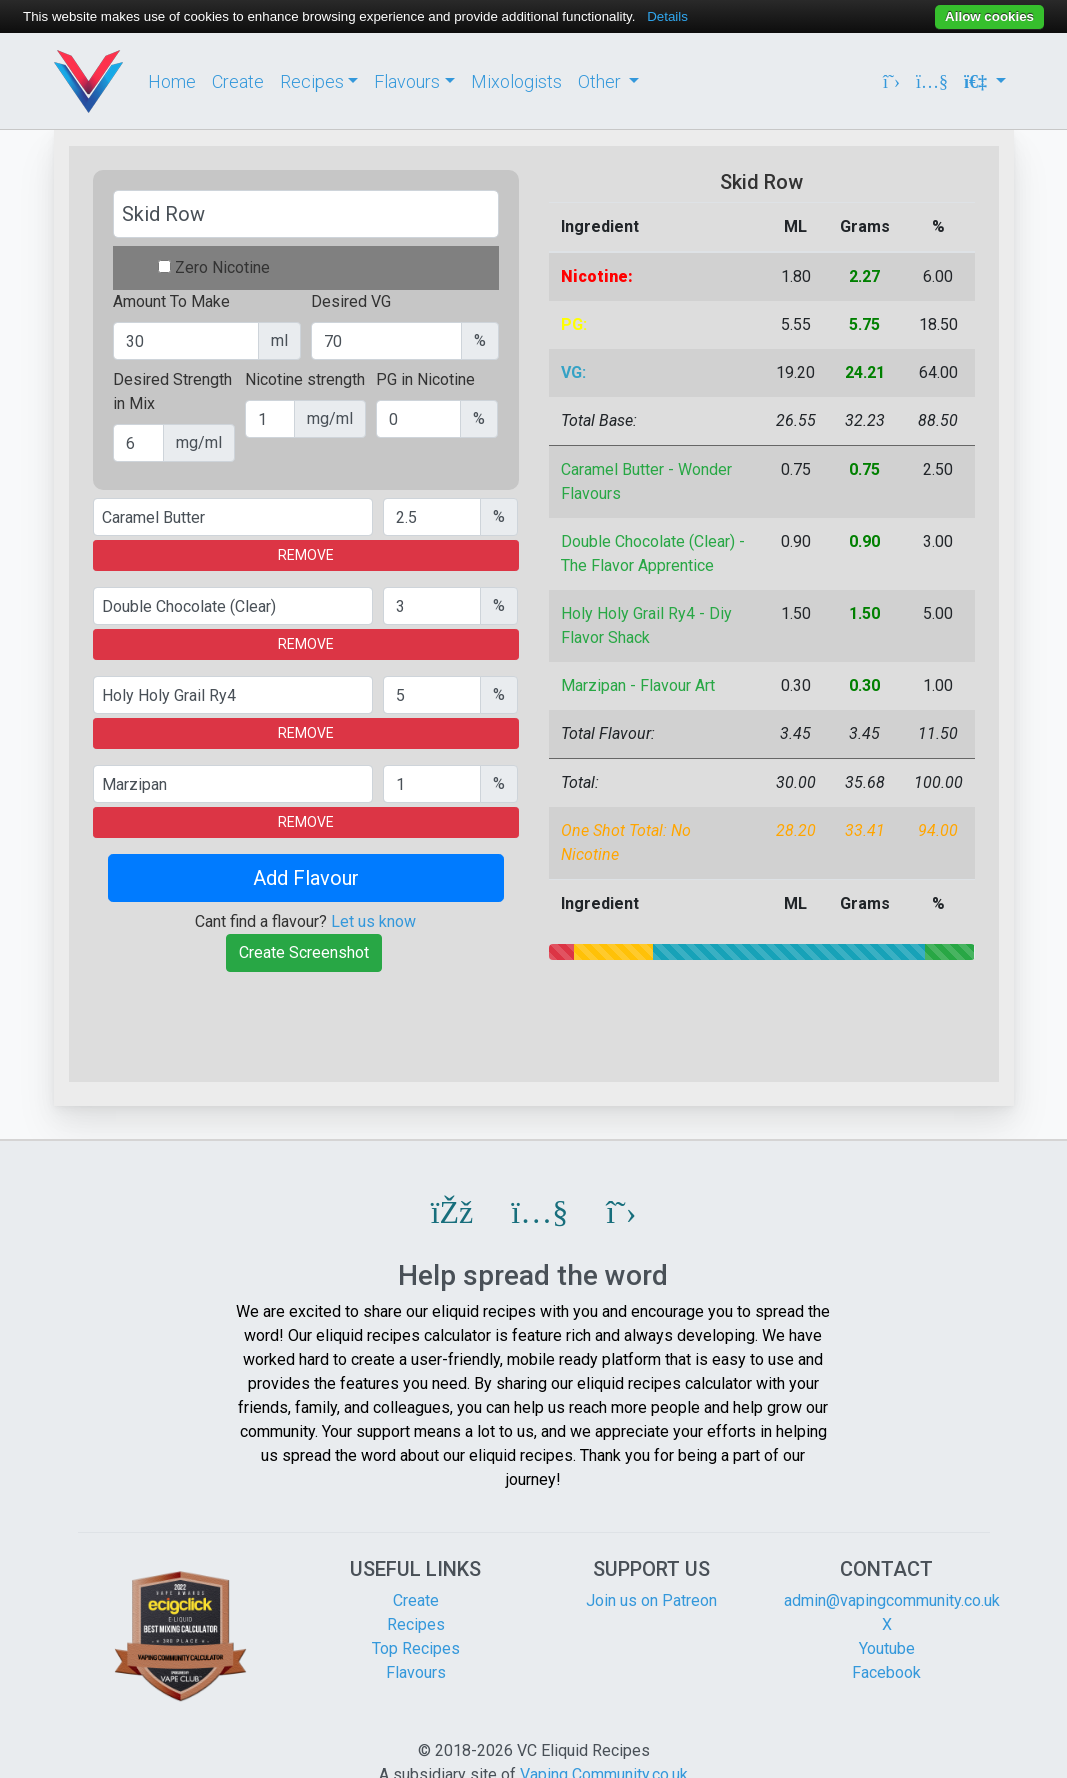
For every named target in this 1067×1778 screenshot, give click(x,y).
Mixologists (516, 81)
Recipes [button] (312, 81)
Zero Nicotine (222, 267)
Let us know (373, 921)
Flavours (416, 1672)
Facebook (886, 1672)
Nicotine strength (305, 379)
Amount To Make (171, 301)
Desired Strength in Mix (172, 391)
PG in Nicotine (425, 379)
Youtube (887, 1648)
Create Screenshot (304, 952)
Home (172, 81)
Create (238, 81)
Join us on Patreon (651, 1600)
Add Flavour (306, 878)
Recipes (416, 1624)
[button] (452, 1212)
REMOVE (306, 555)
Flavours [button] (407, 81)
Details (667, 16)
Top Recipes (416, 1648)
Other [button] (601, 81)
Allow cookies (989, 16)
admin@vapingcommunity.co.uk (892, 1600)
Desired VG (351, 301)
